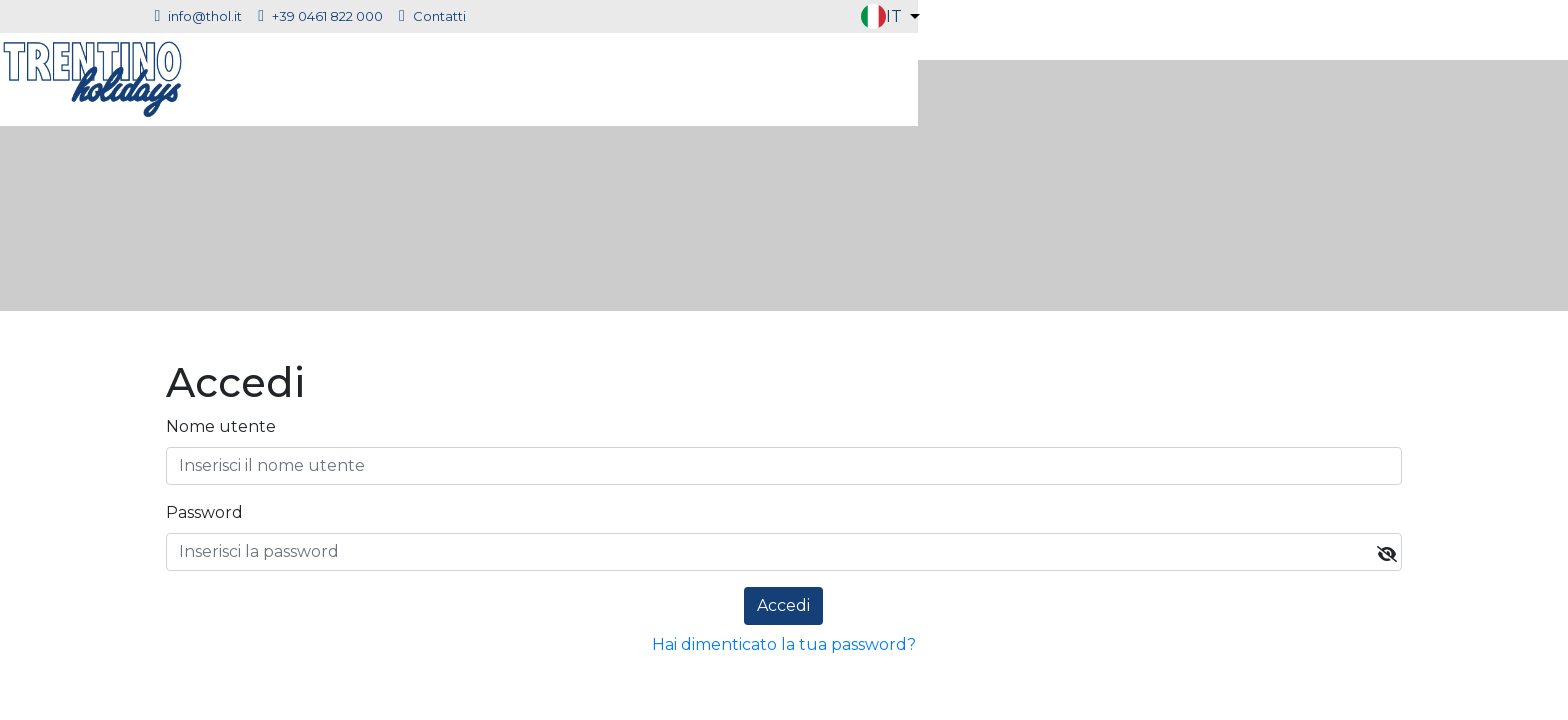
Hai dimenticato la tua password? (784, 644)
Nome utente (221, 426)
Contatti (684, 16)
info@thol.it (450, 16)
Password (204, 512)
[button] (1416, 16)
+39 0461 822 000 (572, 16)
